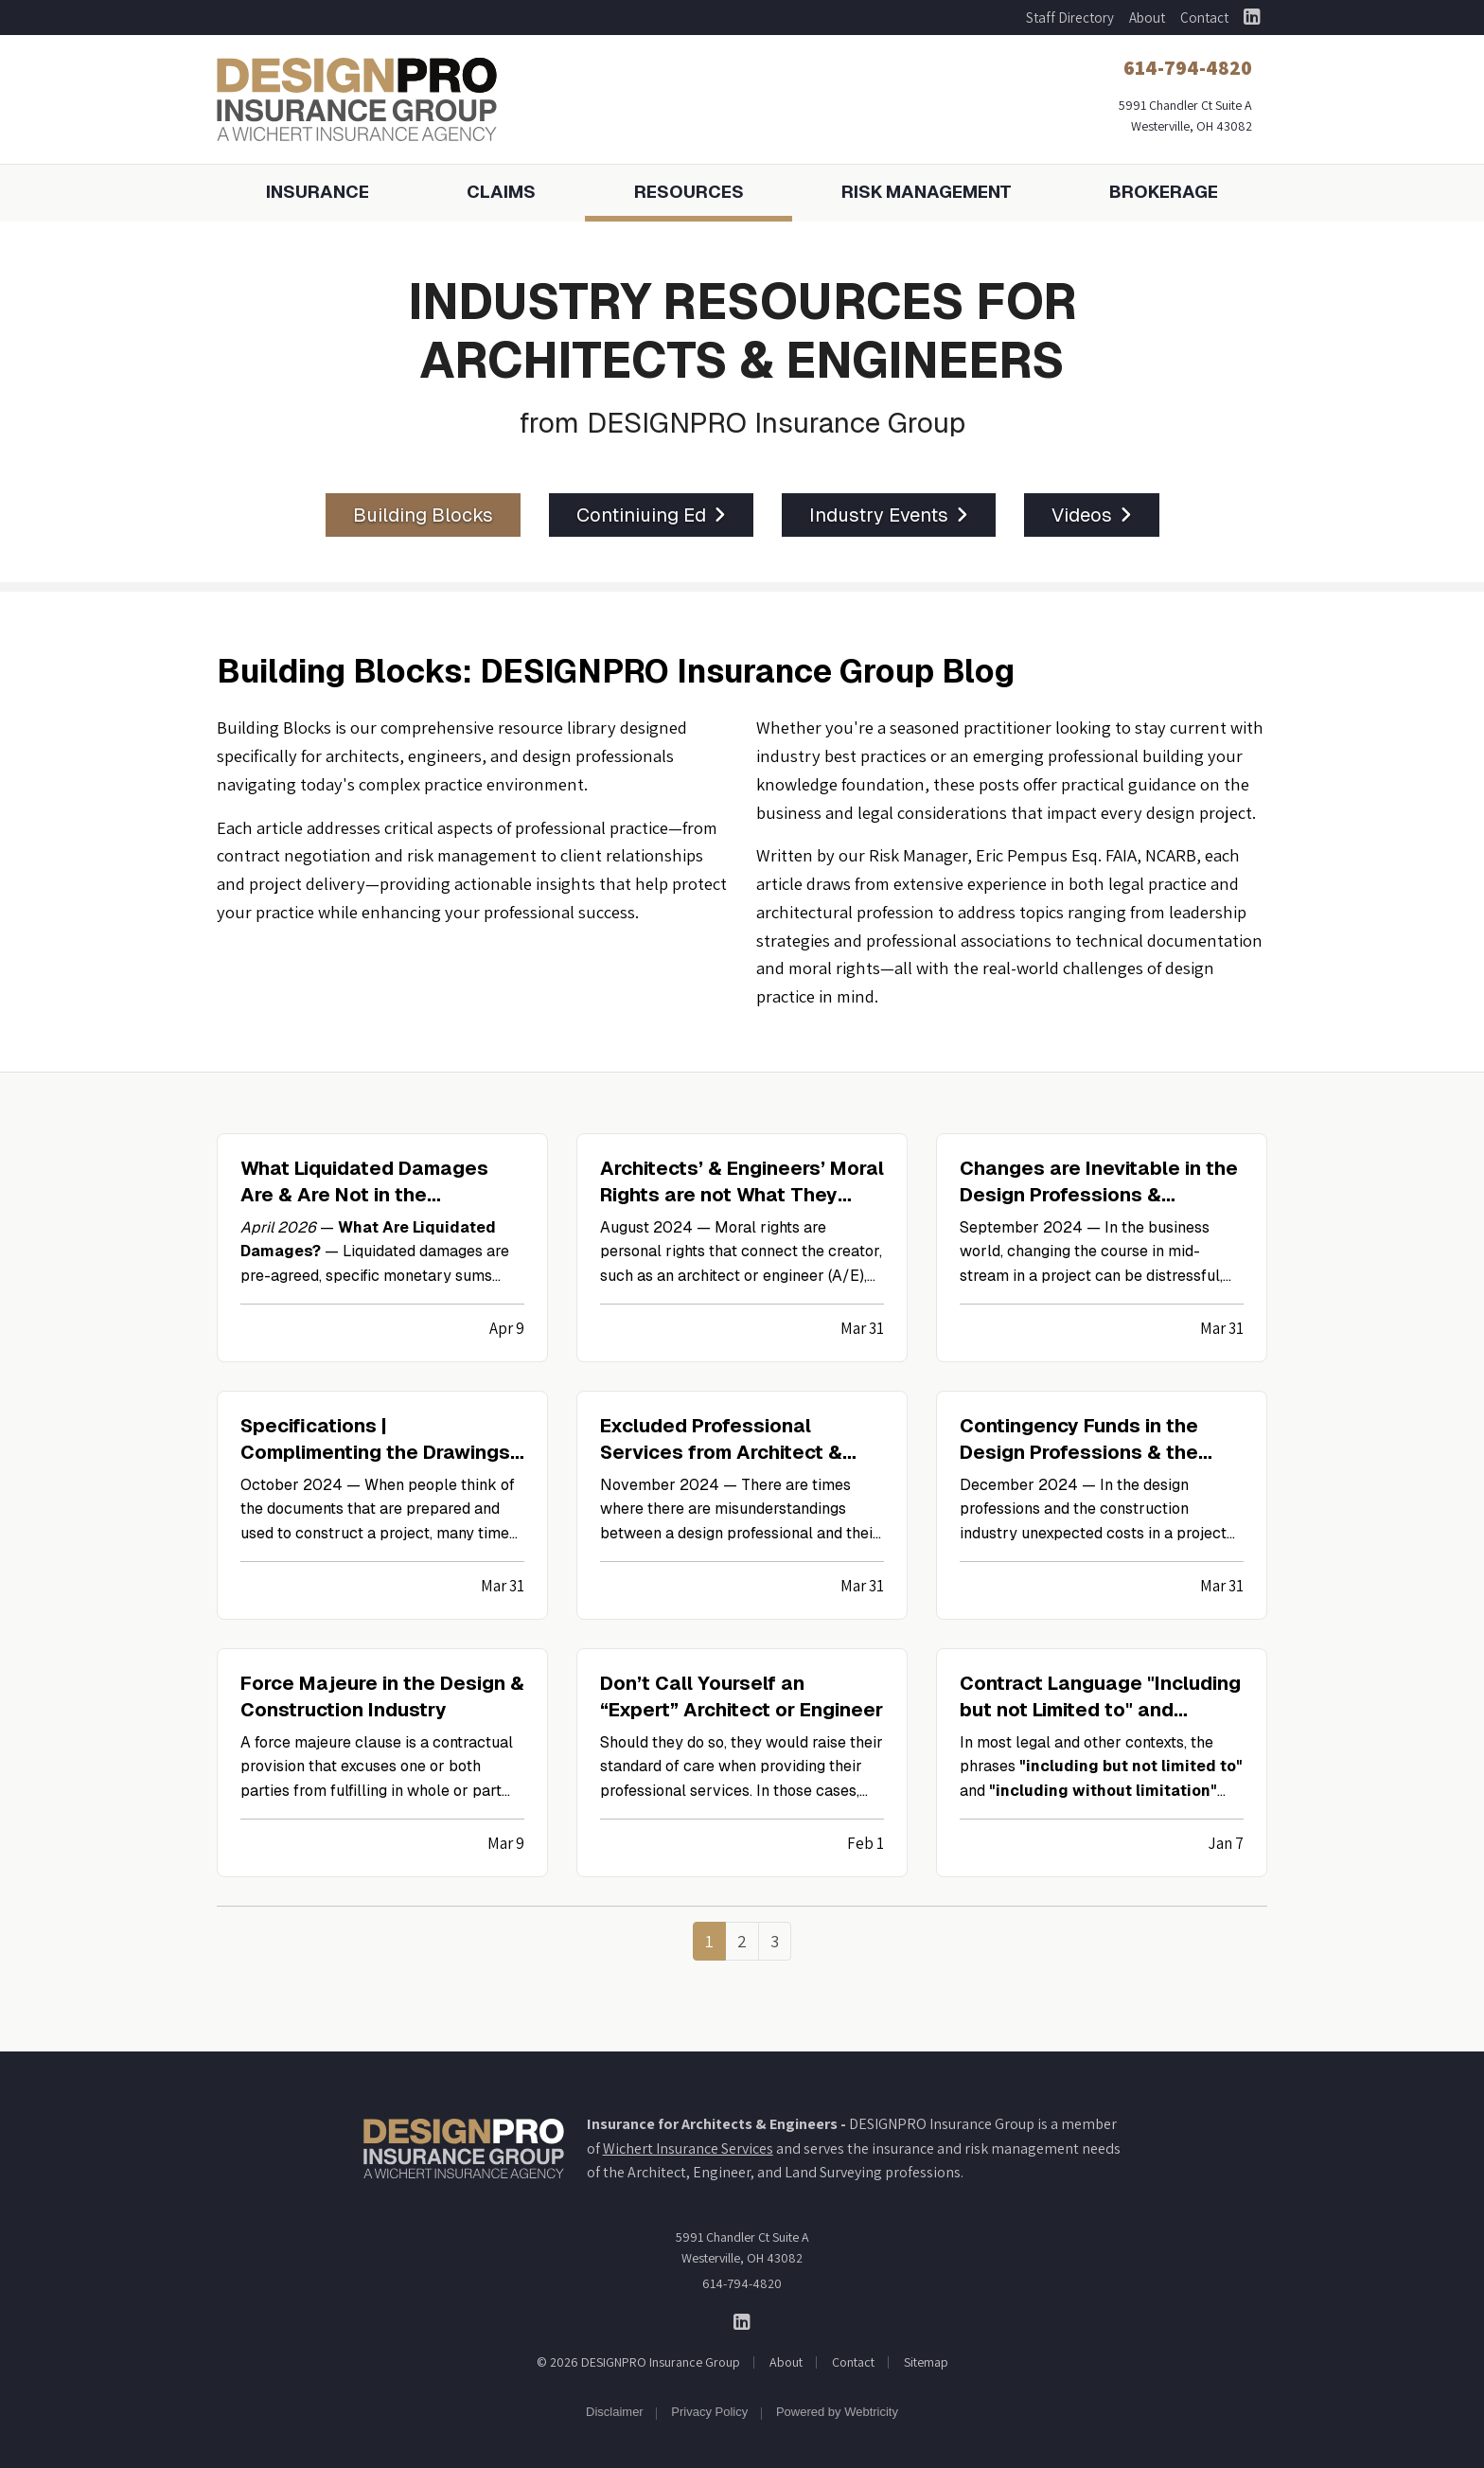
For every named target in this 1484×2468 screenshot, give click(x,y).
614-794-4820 (742, 2283)
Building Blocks (423, 515)
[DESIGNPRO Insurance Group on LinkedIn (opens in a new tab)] (1251, 17)
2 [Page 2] (742, 1940)
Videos (1091, 515)
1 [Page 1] (709, 1940)
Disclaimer (615, 2412)
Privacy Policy (709, 2412)
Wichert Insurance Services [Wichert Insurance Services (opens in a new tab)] (688, 2148)
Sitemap (926, 2361)
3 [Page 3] (774, 1940)
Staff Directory (1070, 18)
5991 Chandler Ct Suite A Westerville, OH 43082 (742, 2247)
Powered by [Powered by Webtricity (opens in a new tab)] (837, 2412)
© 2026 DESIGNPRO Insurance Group (638, 2361)
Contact (1204, 18)
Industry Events (888, 515)
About (1147, 18)
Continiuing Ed (651, 515)
